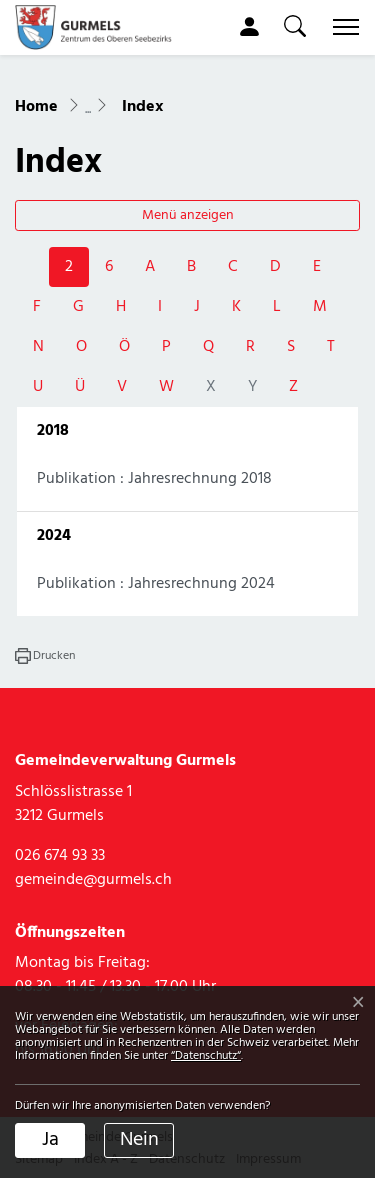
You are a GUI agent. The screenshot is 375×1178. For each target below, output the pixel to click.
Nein (139, 1140)
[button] (295, 26)
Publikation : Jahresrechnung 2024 (156, 584)
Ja (50, 1140)
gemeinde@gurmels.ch (93, 880)
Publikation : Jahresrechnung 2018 (154, 479)
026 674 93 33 (60, 856)
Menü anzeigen (188, 215)
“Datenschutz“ (206, 1056)
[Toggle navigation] (342, 27)
